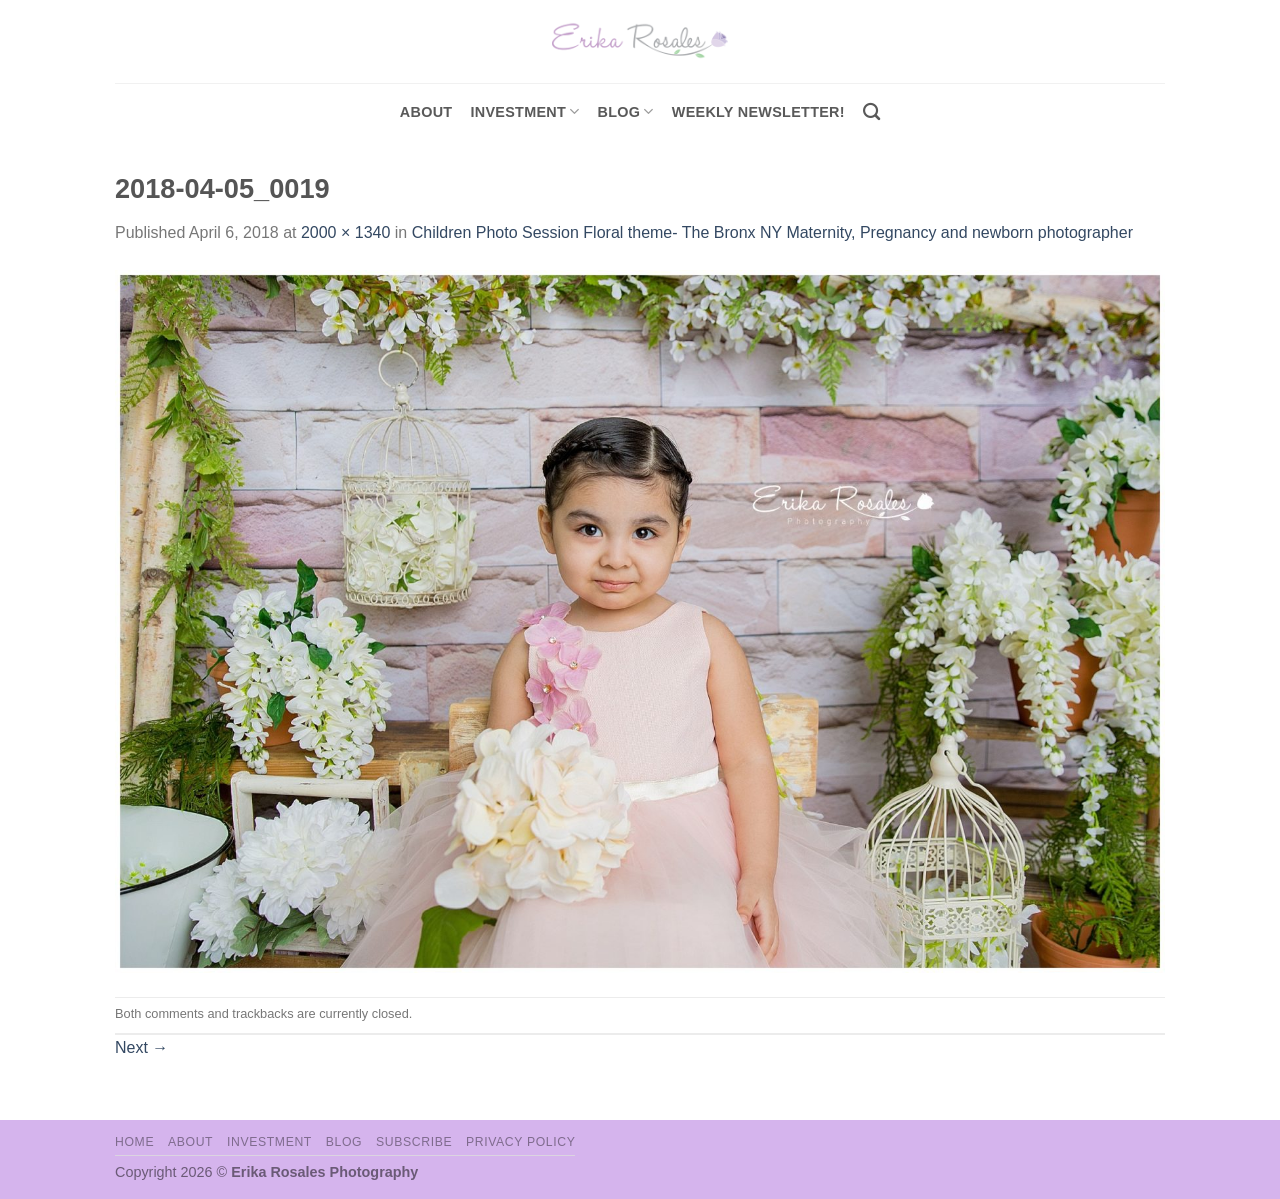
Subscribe (414, 1142)
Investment (269, 1142)
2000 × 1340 (345, 232)
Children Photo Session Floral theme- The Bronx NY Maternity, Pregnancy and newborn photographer (772, 232)
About (426, 112)
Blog (626, 111)
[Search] (871, 112)
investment (524, 111)
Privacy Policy (520, 1142)
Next (141, 1047)
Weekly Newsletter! (758, 112)
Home (134, 1142)
